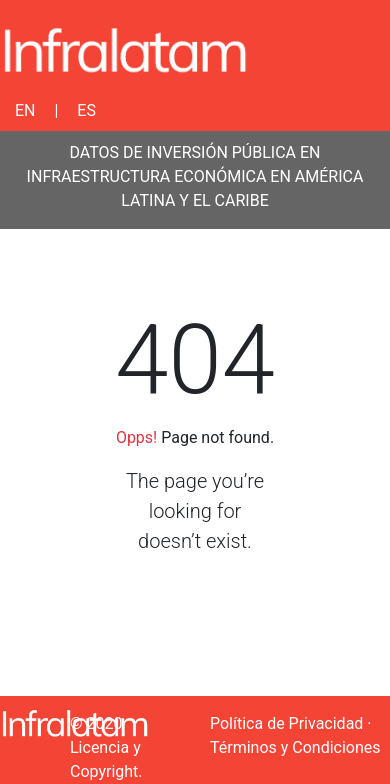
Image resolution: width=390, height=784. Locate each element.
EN (25, 110)
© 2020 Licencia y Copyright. (106, 747)
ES (86, 110)
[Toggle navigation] (362, 50)
